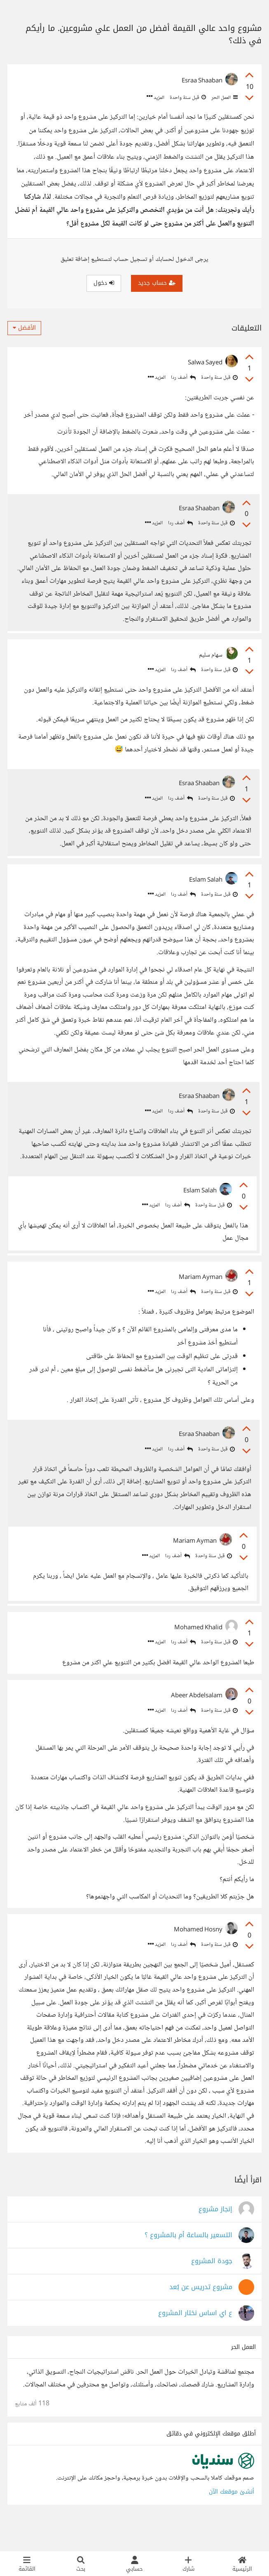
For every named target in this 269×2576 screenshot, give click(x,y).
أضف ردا (183, 378)
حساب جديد (156, 283)
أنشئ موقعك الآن (231, 2518)
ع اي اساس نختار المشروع (195, 2340)
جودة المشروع (211, 2288)
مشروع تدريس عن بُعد (200, 2314)
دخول (104, 283)
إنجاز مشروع (215, 2236)
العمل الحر (224, 97)
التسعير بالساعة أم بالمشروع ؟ (188, 2262)
